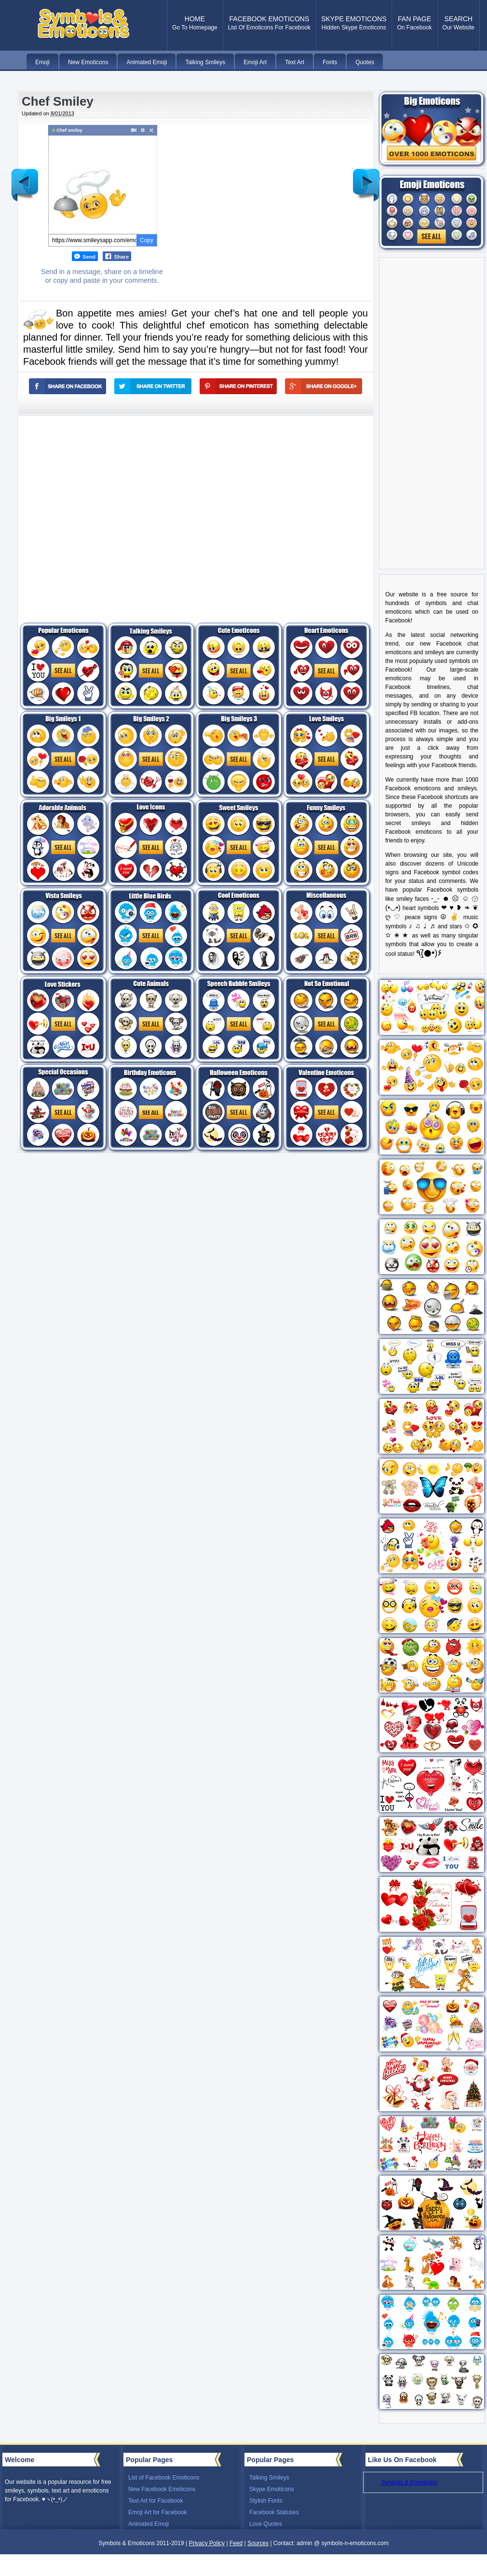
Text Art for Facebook (155, 2500)
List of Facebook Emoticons (163, 2477)
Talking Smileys (269, 2477)
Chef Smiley (58, 101)
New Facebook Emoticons (161, 2489)
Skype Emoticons (271, 2489)
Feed (236, 2543)
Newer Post (24, 177)
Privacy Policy (207, 2543)
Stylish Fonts (266, 2500)
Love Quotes (265, 2524)
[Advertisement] (104, 511)
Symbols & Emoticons (409, 2482)
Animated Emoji (148, 2524)
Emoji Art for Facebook (157, 2512)
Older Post (366, 177)
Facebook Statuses (274, 2512)
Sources (258, 2543)
